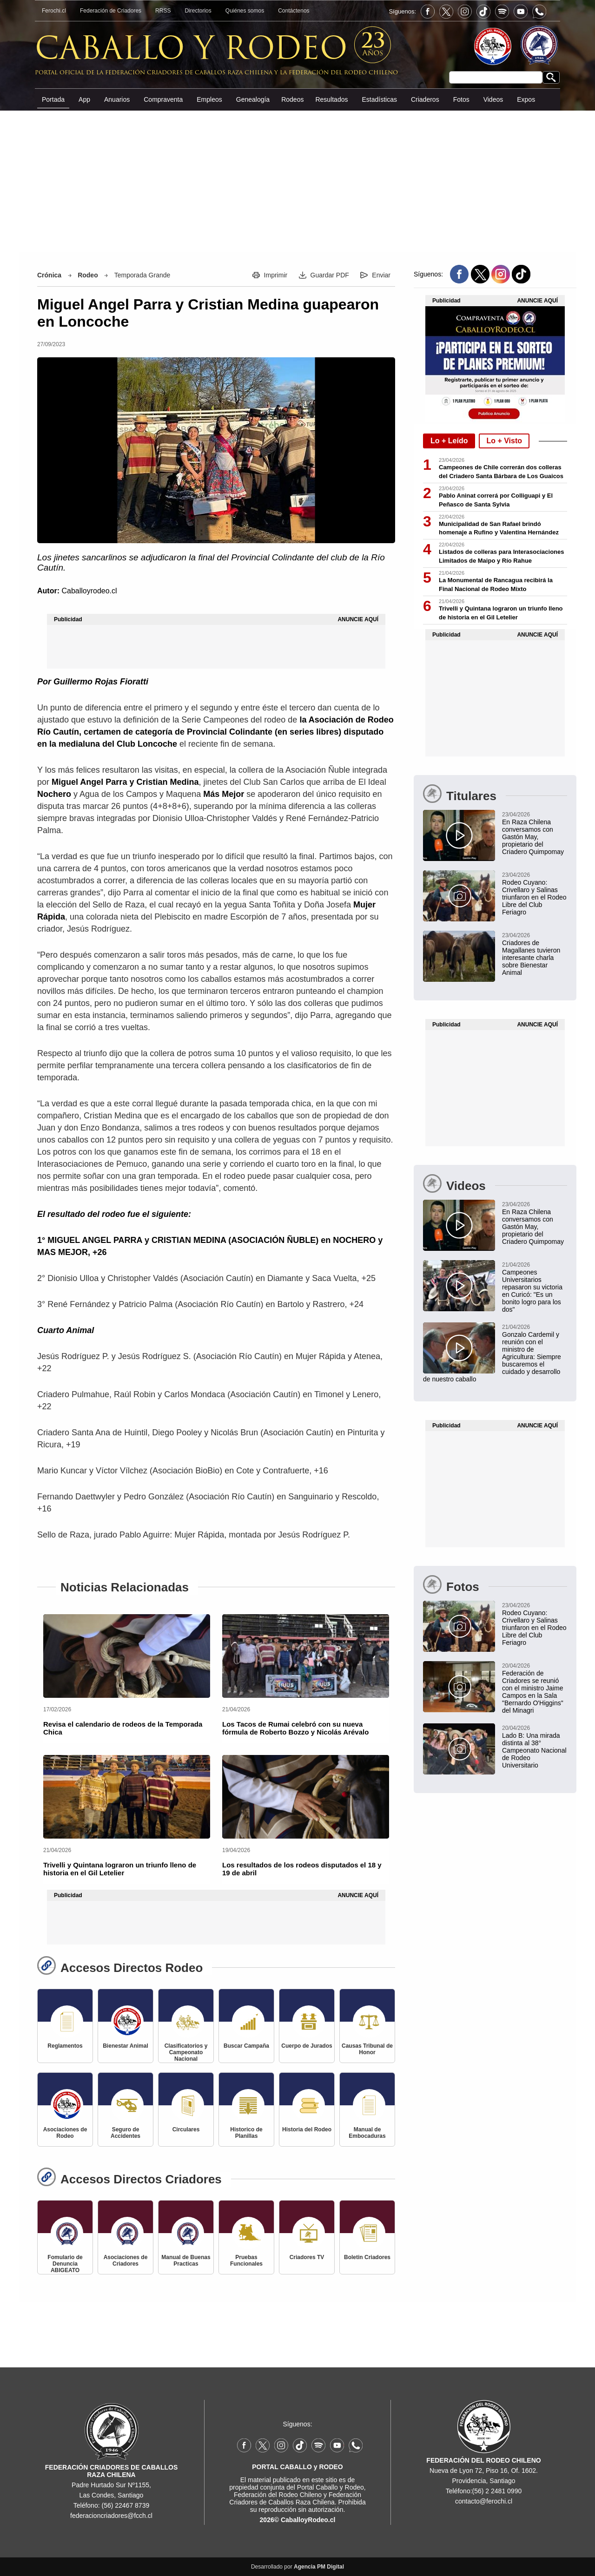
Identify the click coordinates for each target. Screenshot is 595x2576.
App (84, 99)
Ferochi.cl (54, 10)
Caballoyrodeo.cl (89, 591)
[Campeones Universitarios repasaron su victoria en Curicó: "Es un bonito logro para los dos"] (495, 1286)
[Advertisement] (297, 181)
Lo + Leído (449, 441)
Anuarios (117, 99)
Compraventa (163, 99)
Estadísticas (379, 99)
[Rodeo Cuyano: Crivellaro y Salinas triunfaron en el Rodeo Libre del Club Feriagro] (495, 893)
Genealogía (253, 99)
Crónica (49, 275)
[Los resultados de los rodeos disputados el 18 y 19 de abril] (305, 1797)
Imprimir (276, 275)
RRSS (163, 10)
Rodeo (88, 275)
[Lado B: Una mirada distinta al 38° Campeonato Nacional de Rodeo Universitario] (495, 1746)
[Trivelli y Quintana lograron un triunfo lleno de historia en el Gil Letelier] (126, 1797)
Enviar (381, 275)
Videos (493, 99)
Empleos (209, 99)
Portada (53, 99)
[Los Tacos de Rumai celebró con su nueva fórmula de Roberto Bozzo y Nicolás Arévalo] (305, 1656)
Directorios (198, 10)
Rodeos (292, 99)
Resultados (331, 99)
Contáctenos (293, 10)
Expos (526, 99)
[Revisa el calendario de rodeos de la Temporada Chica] (126, 1656)
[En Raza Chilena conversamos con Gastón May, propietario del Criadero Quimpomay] (495, 832)
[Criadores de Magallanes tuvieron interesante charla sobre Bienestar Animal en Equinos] (495, 953)
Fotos (461, 99)
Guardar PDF (330, 275)
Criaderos (425, 99)
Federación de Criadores (110, 10)
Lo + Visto (504, 441)
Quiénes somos (244, 10)
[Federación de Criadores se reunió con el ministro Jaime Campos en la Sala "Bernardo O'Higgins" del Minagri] (495, 1687)
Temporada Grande (142, 275)
